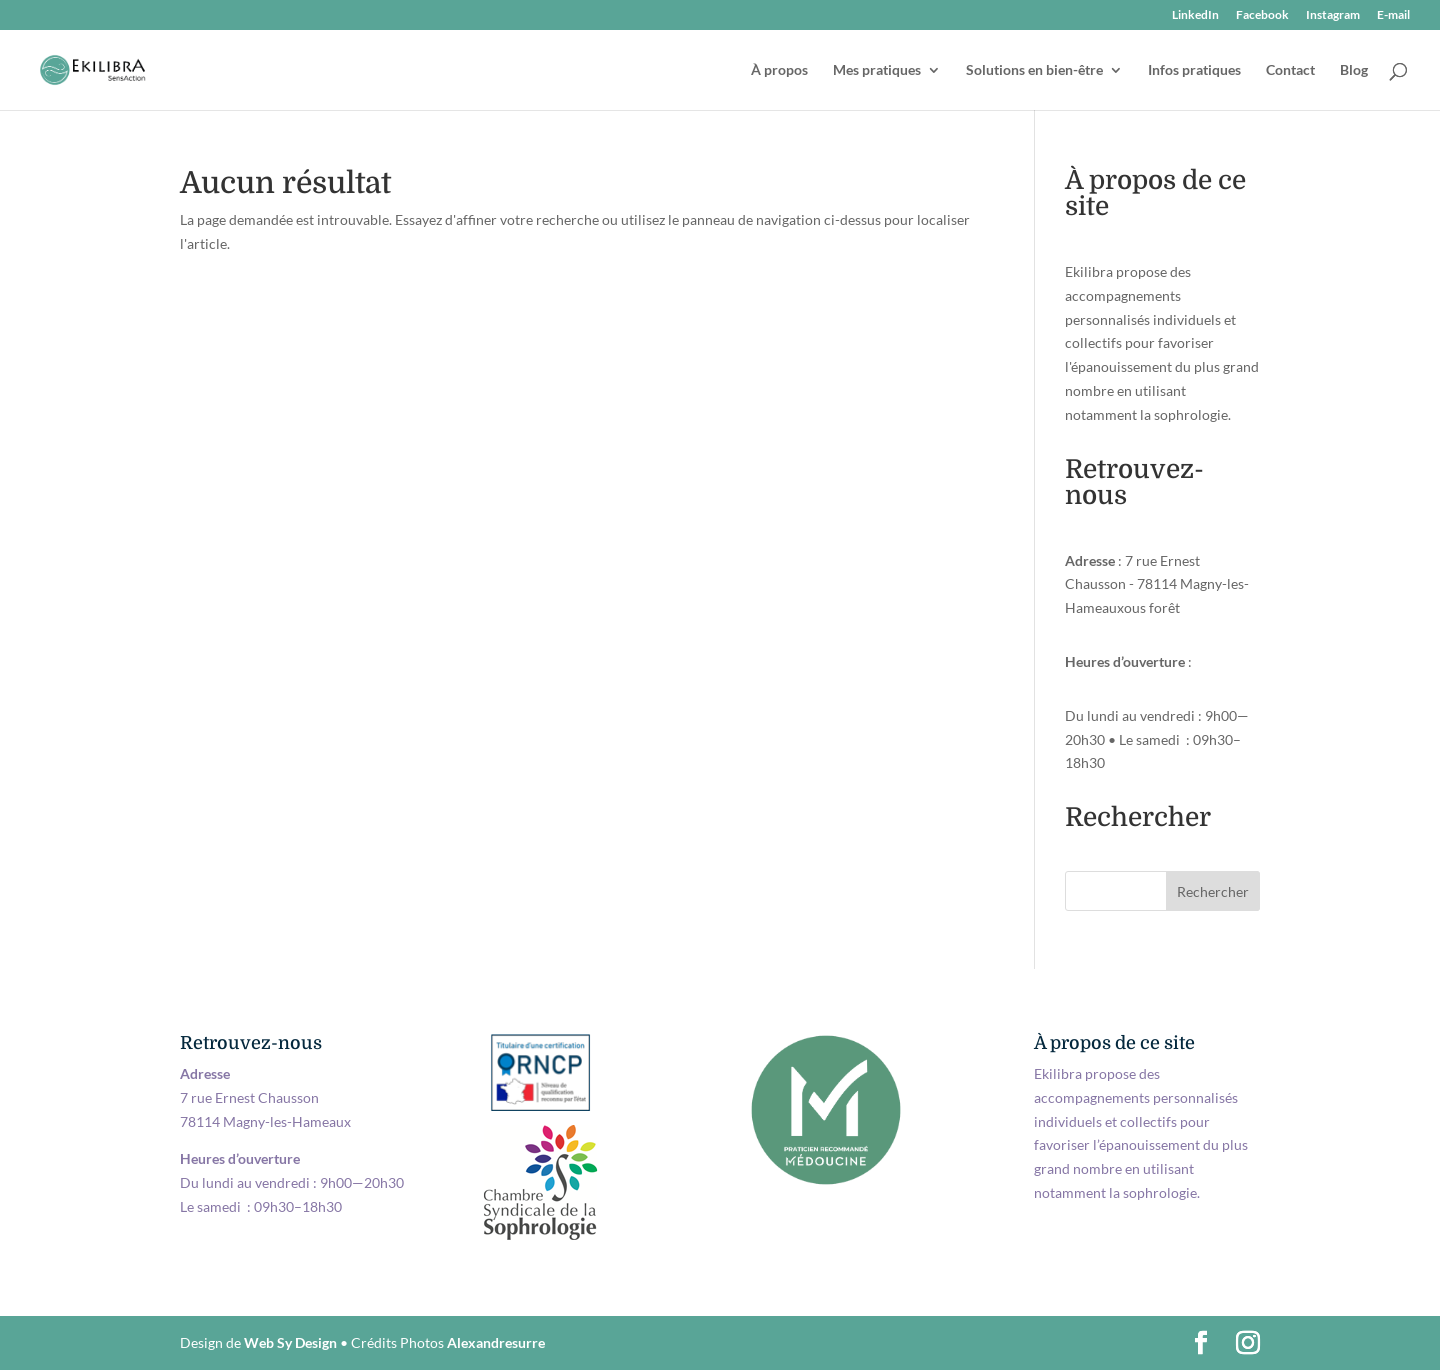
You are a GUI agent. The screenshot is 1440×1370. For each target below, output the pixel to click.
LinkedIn (1195, 15)
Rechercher (1213, 891)
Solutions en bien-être (1034, 70)
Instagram (1333, 15)
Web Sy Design (290, 1342)
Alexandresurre (496, 1342)
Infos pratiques (1194, 70)
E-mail (1393, 15)
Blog (1354, 70)
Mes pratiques (877, 70)
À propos (779, 70)
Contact (1290, 70)
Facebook (1262, 15)
